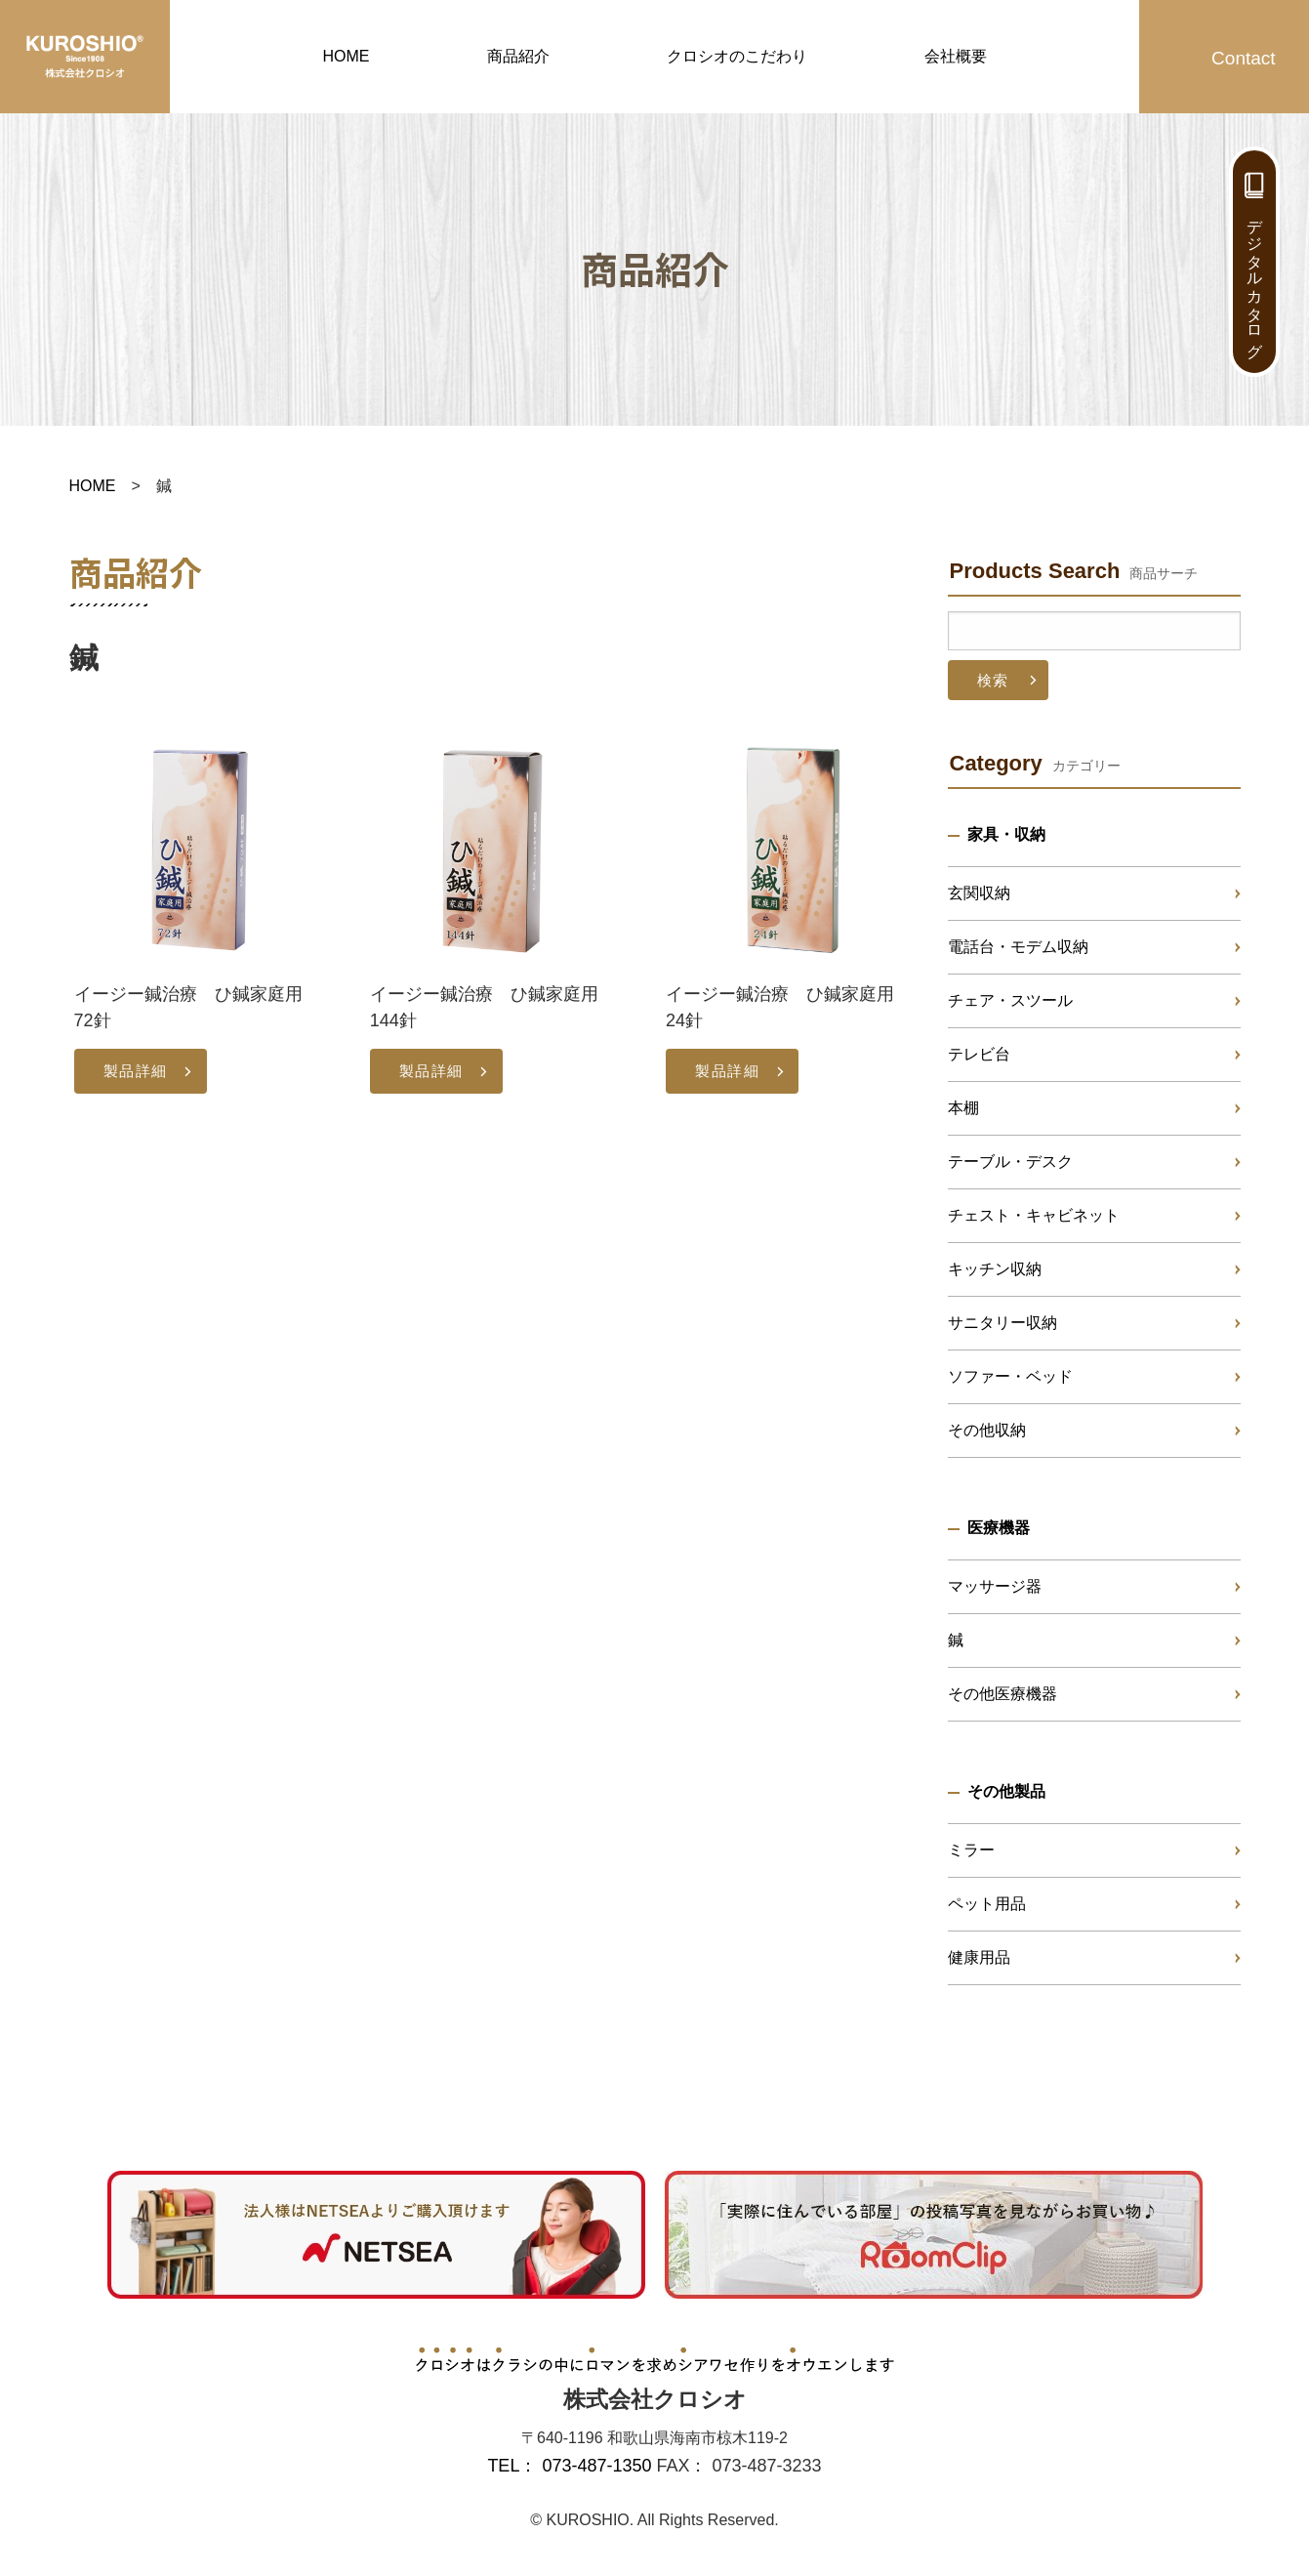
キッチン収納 (995, 1269)
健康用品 (979, 1957)
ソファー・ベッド (1010, 1376)
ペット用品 (987, 1903)
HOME (346, 56)
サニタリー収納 (1002, 1322)
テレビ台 (979, 1054)
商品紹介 (518, 56)
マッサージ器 (995, 1586)
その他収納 (987, 1430)
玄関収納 (979, 893)
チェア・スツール (1010, 1000)
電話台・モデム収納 (1018, 946)
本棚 (963, 1108)
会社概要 (955, 56)
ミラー (971, 1850)
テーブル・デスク (1010, 1161)
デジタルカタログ (1255, 279)
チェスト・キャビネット (1034, 1215)
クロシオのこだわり (737, 56)
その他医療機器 (1002, 1693)
